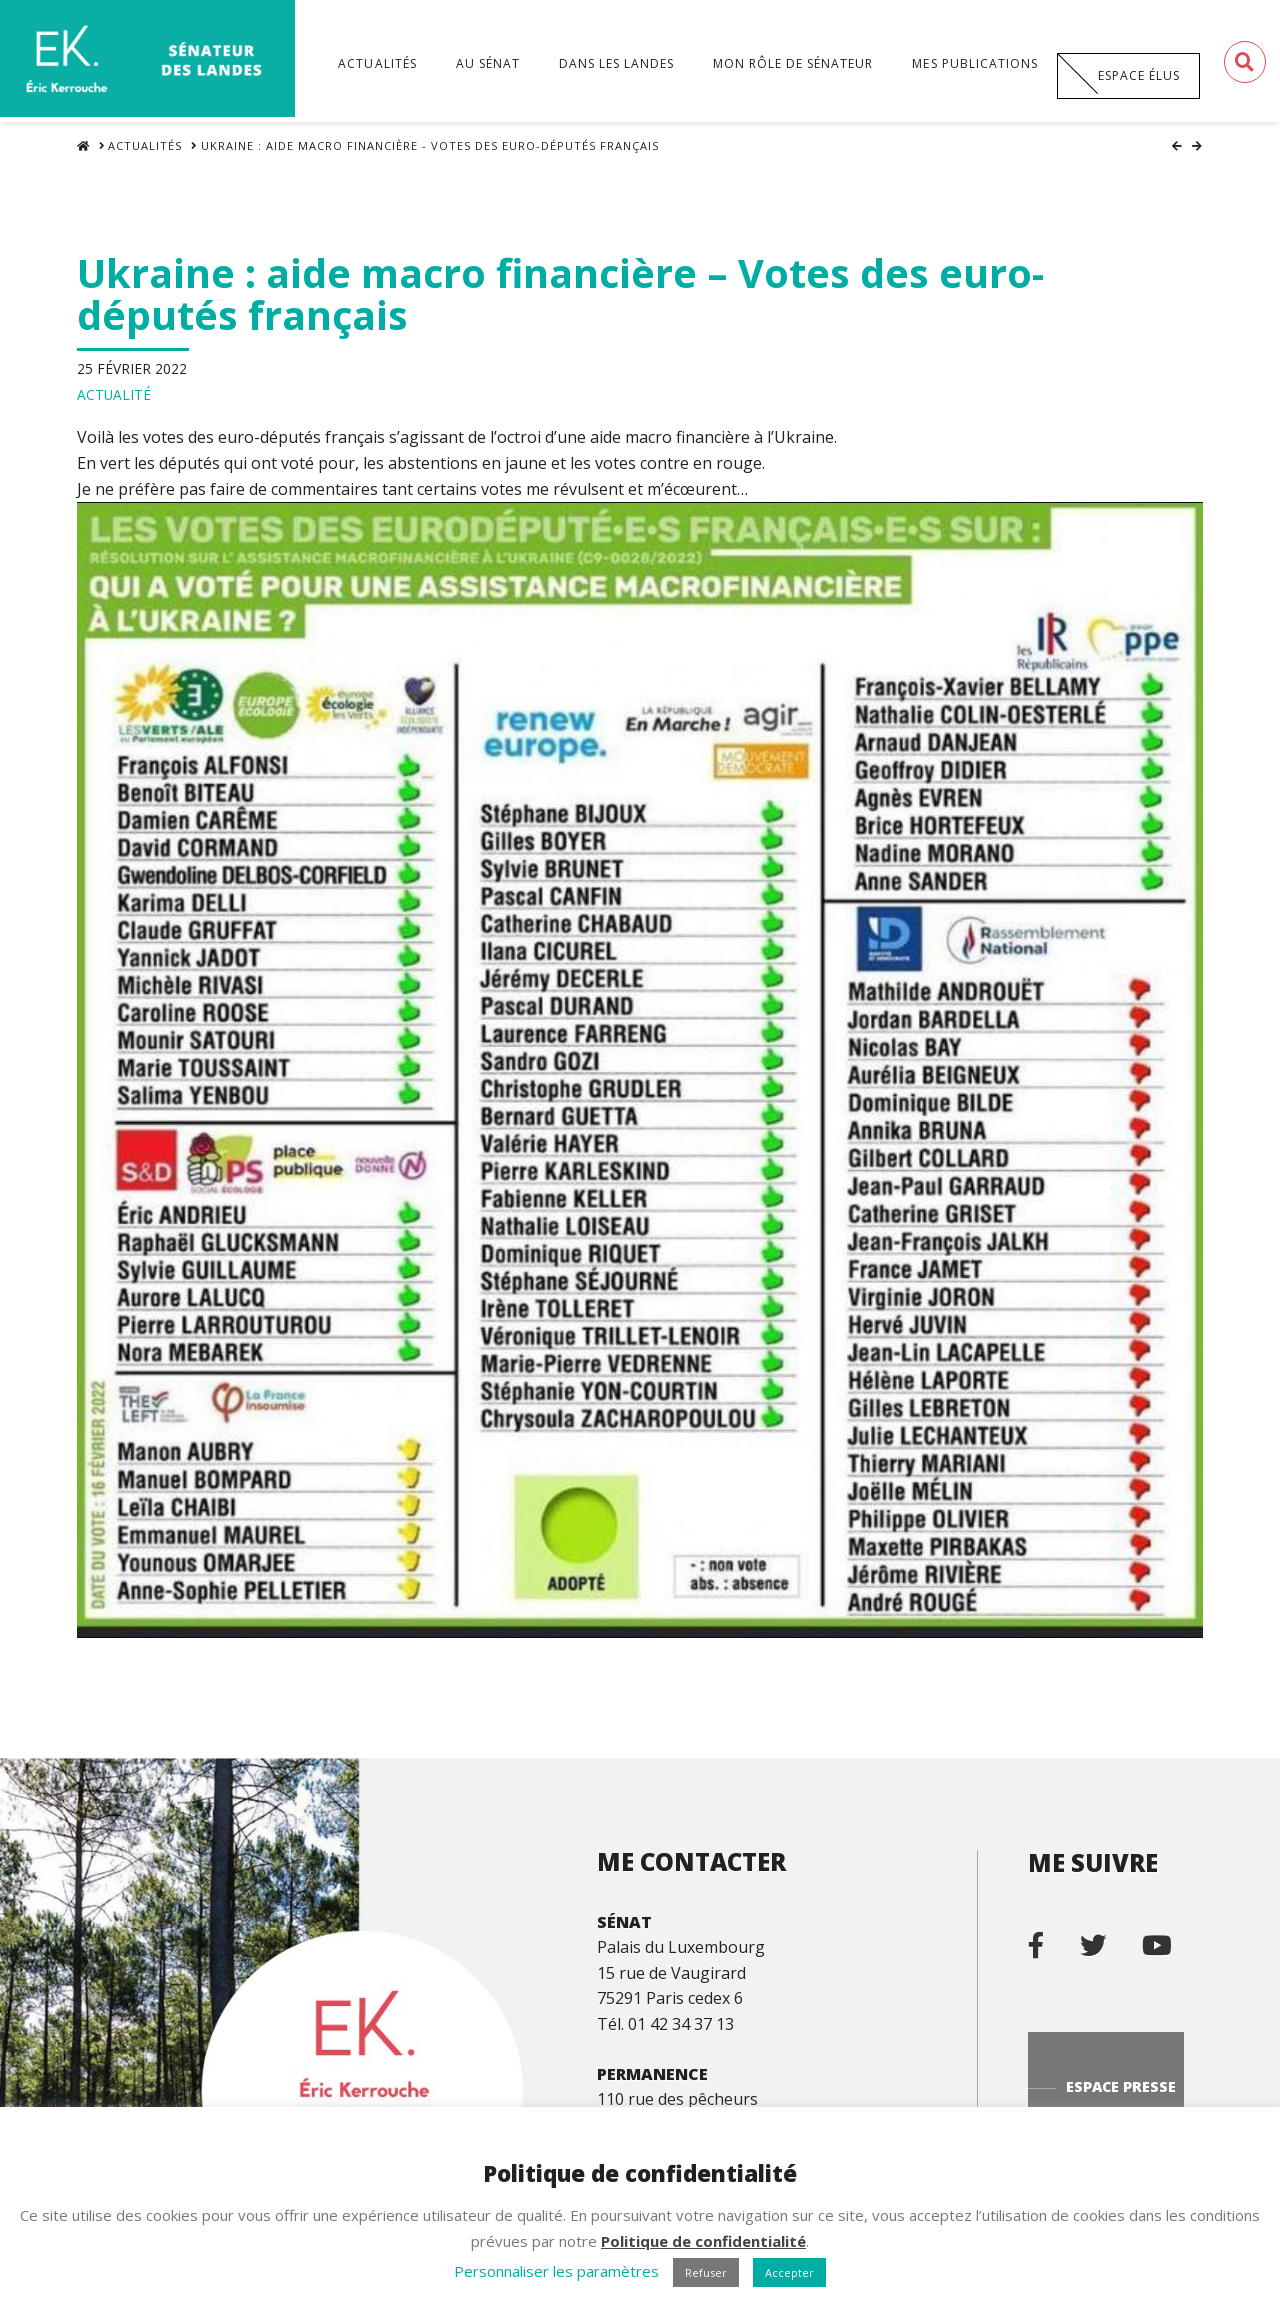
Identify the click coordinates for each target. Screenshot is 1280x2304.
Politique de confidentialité (703, 2241)
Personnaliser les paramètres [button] (556, 2271)
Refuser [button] (706, 2272)
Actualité (114, 397)
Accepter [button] (789, 2272)
